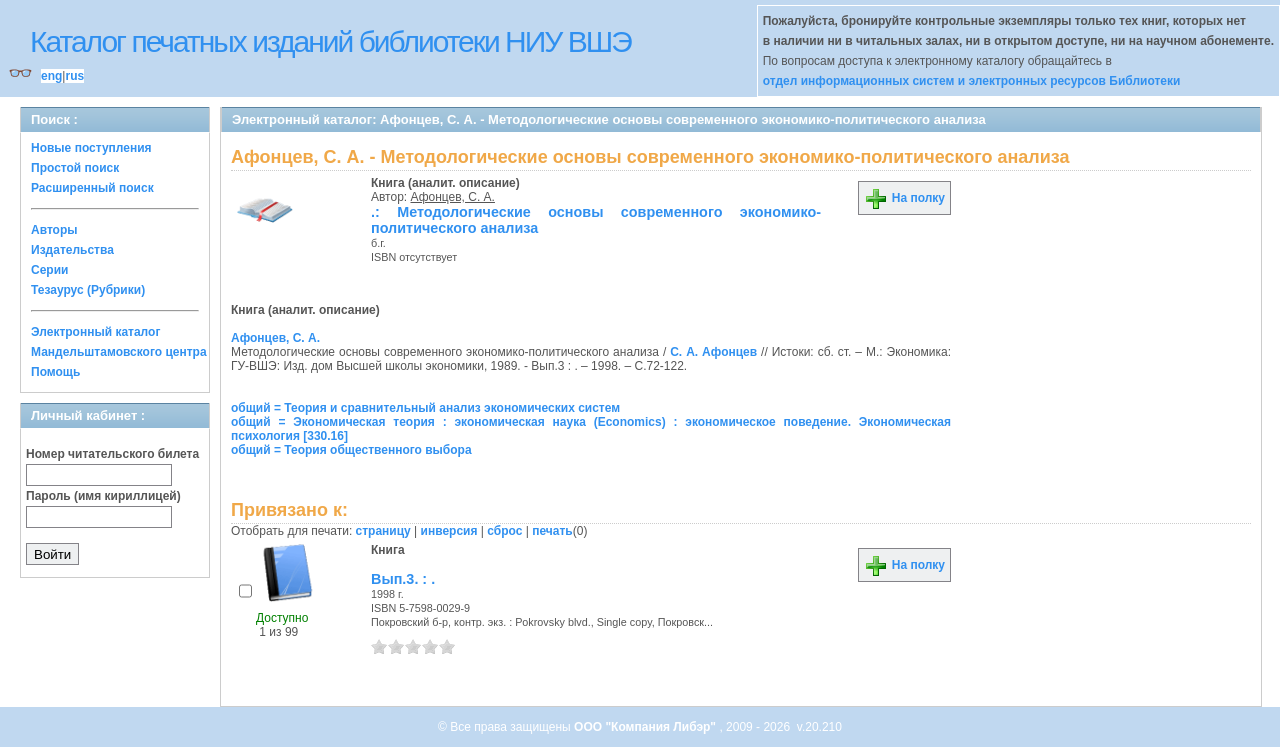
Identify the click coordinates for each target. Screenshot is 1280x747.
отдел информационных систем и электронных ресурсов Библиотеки (972, 81)
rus (74, 76)
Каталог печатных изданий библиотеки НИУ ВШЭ (330, 41)
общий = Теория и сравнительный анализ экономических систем (425, 408)
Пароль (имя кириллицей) (103, 496)
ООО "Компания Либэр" (646, 727)
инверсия (449, 531)
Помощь (55, 372)
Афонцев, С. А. (453, 197)
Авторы (54, 230)
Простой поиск (75, 168)
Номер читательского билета (112, 454)
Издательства (72, 250)
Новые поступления (91, 148)
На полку (904, 198)
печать (552, 531)
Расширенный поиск (92, 188)
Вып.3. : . (403, 579)
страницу (383, 531)
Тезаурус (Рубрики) (88, 290)
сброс (504, 531)
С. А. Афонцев (713, 352)
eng (51, 76)
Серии (49, 270)
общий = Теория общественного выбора (351, 450)
